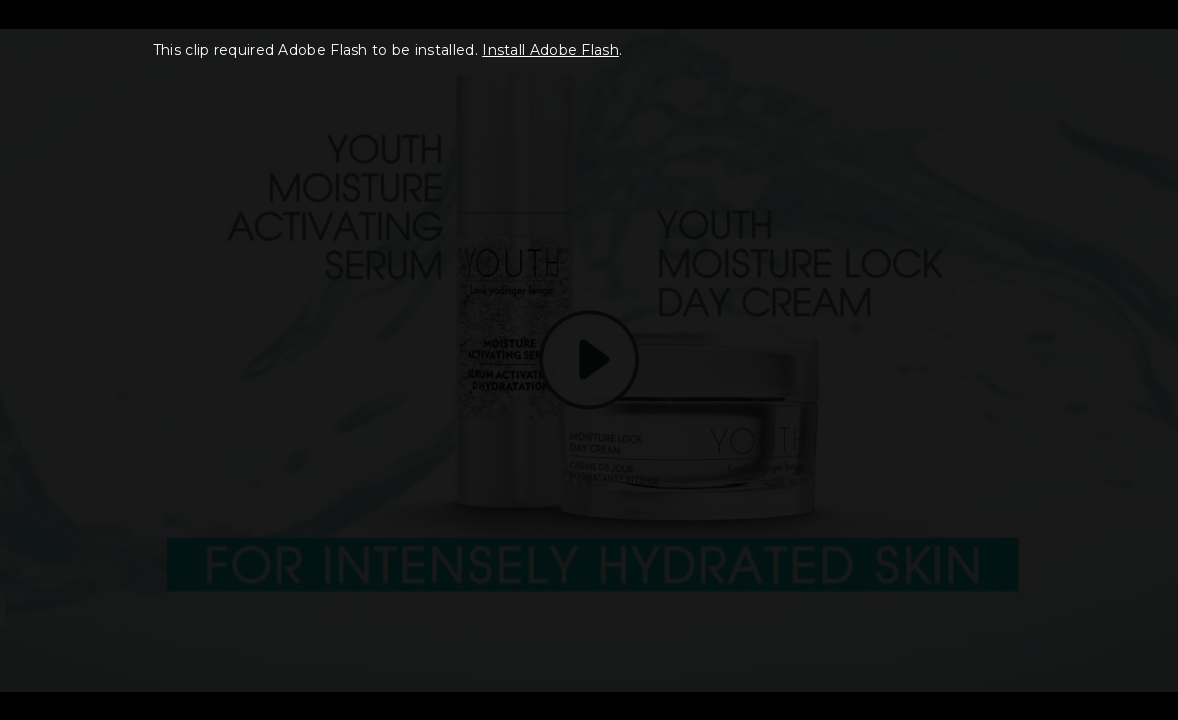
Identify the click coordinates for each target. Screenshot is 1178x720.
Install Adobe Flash (550, 50)
